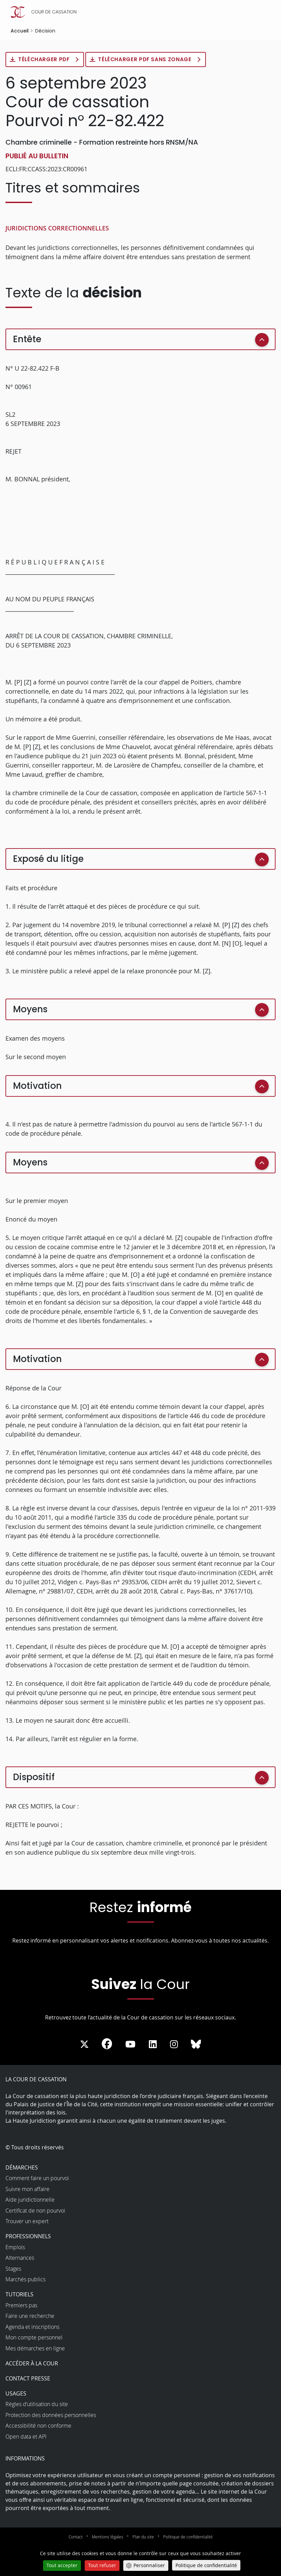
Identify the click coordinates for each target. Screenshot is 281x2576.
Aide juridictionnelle (30, 2200)
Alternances (19, 2258)
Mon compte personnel (33, 2338)
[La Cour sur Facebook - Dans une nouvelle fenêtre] (107, 2044)
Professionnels (28, 2237)
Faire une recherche (29, 2316)
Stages (13, 2269)
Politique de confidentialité (188, 2537)
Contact (76, 2537)
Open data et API (25, 2437)
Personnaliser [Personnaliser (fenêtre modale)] (149, 2565)
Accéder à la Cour (31, 2363)
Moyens (30, 1009)
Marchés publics (25, 2280)
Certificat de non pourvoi (35, 2211)
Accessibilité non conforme (38, 2426)
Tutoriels (19, 2295)
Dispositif (34, 1777)
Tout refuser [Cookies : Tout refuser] (102, 2565)
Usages (15, 2394)
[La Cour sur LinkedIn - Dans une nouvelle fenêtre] (153, 2044)
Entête (27, 339)
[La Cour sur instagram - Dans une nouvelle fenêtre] (174, 2044)
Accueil (20, 30)
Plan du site (143, 2537)
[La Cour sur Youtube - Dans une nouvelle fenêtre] (130, 2044)
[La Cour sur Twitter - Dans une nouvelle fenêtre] (84, 2044)
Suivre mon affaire (27, 2189)
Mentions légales (107, 2537)
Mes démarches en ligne (35, 2348)
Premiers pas (21, 2305)
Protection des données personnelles (50, 2415)
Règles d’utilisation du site (36, 2404)
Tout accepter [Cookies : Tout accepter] (62, 2565)
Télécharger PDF (45, 60)
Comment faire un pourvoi (37, 2179)
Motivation (37, 1086)
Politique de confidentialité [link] (206, 2565)
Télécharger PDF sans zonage (147, 60)
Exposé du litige (48, 859)
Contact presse (27, 2379)
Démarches (21, 2168)
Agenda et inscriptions (32, 2327)
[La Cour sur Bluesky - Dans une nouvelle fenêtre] (196, 2044)
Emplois (15, 2247)
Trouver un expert (26, 2222)
